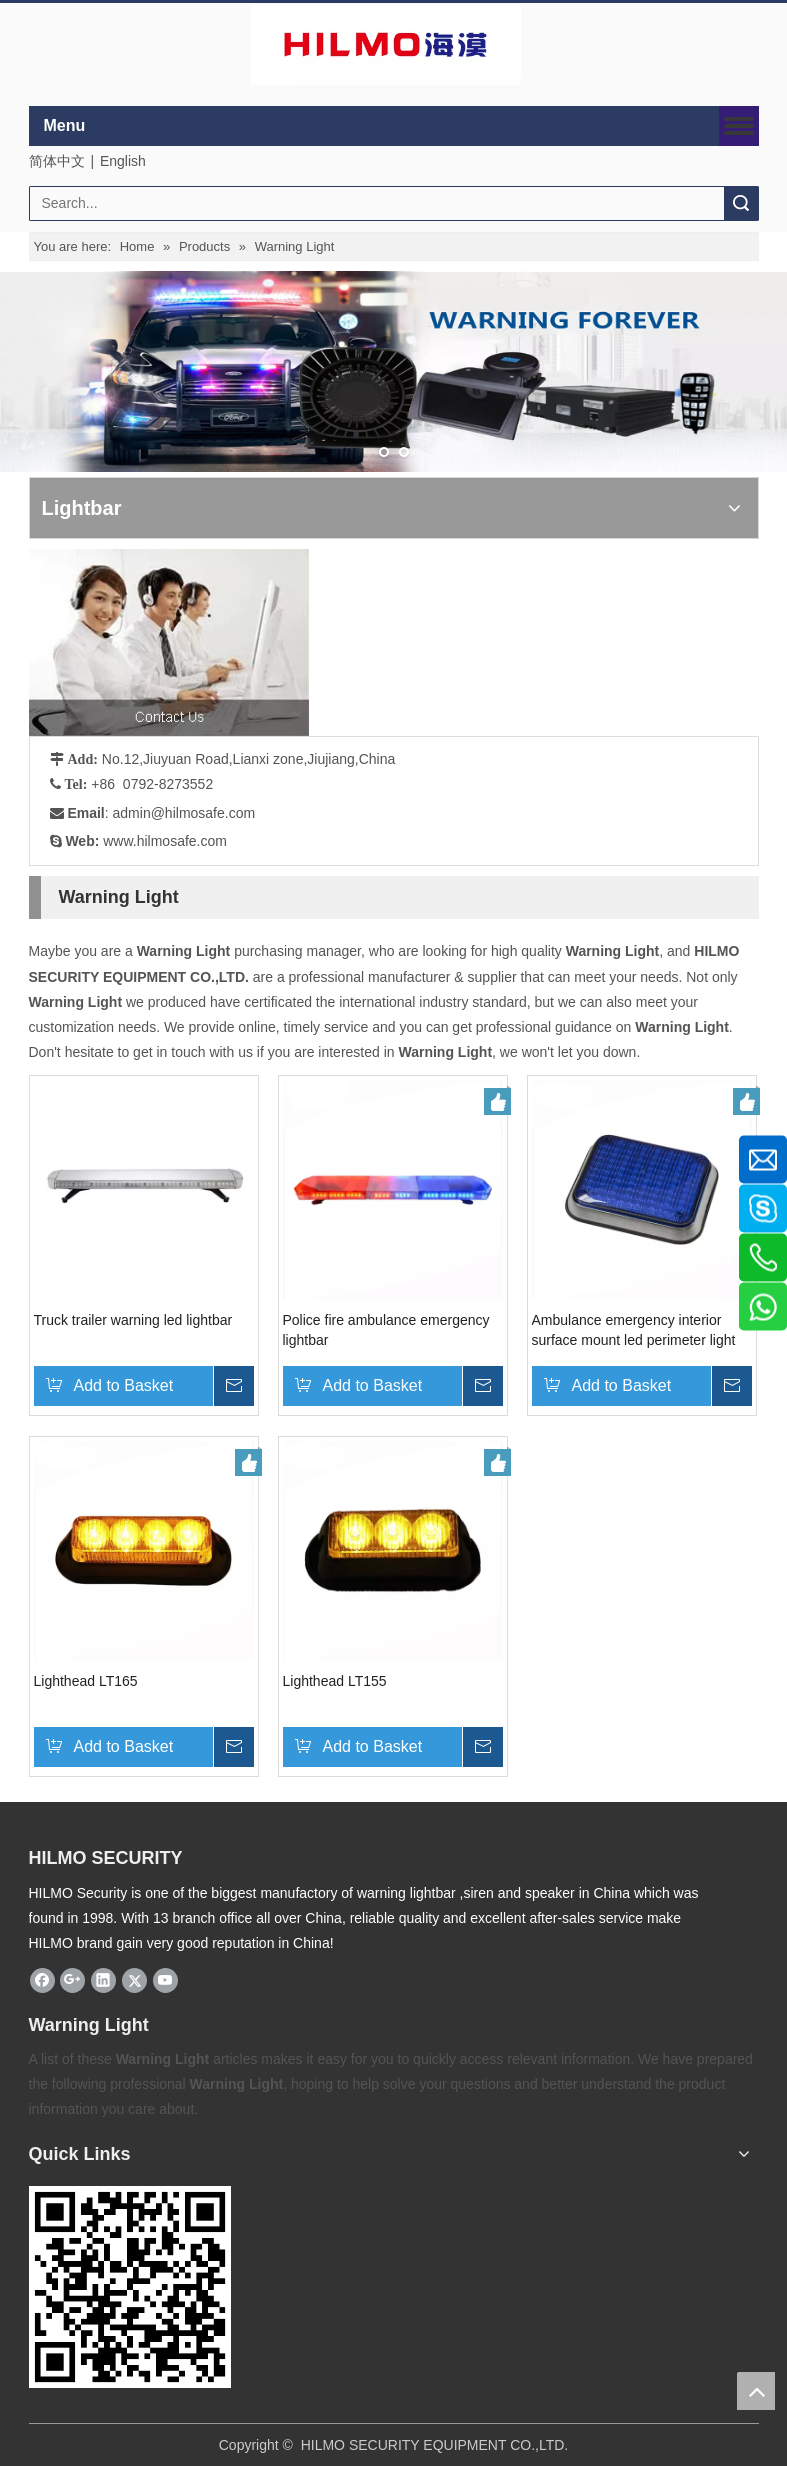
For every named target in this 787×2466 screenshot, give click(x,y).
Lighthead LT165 (86, 1681)
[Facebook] (42, 1980)
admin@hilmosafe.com (184, 813)
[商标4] (386, 44)
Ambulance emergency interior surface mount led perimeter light (634, 1330)
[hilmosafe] (130, 2287)
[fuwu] (169, 642)
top (756, 2391)
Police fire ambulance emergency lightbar (386, 1330)
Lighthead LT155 (335, 1681)
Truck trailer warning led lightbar (133, 1320)
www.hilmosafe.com (165, 841)
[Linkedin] (103, 1980)
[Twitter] (134, 1980)
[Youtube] (165, 1980)
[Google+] (72, 1980)
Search (741, 203)
